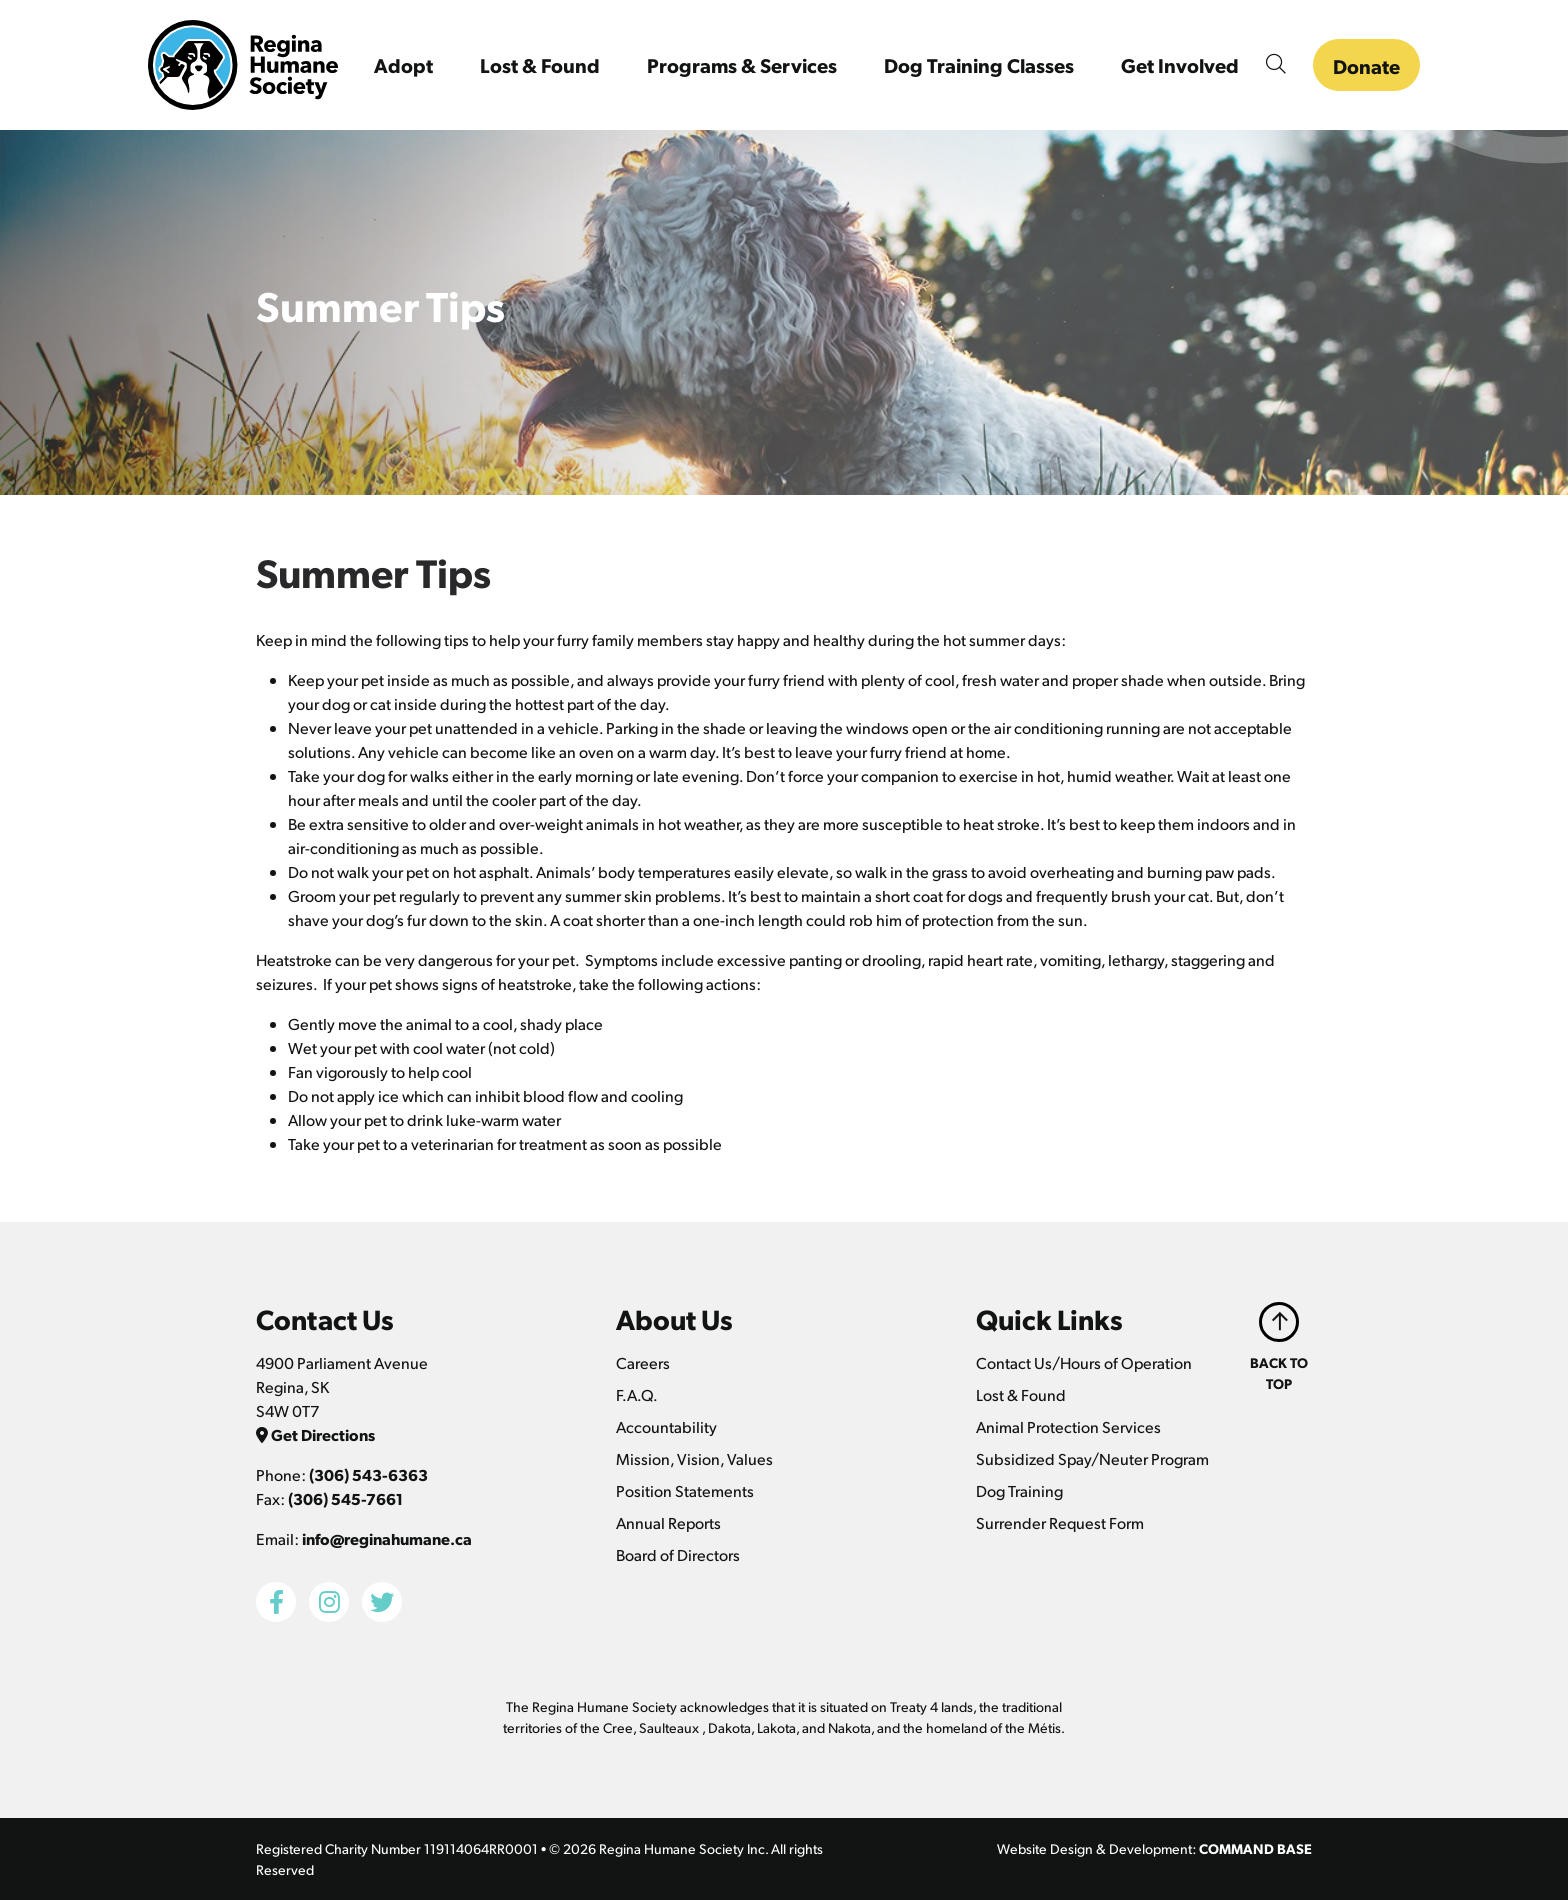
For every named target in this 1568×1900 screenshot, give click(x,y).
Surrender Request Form (1060, 1522)
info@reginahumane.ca (387, 1538)
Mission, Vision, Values (694, 1458)
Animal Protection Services (1068, 1426)
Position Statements (685, 1490)
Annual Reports (668, 1522)
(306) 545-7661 (345, 1498)
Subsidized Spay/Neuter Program (1092, 1458)
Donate (1366, 66)
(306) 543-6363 (368, 1474)
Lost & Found (1021, 1394)
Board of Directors (678, 1554)
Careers (643, 1362)
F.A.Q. (637, 1394)
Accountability (666, 1426)
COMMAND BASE (1255, 1848)
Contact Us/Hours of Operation (1084, 1362)
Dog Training (1019, 1490)
